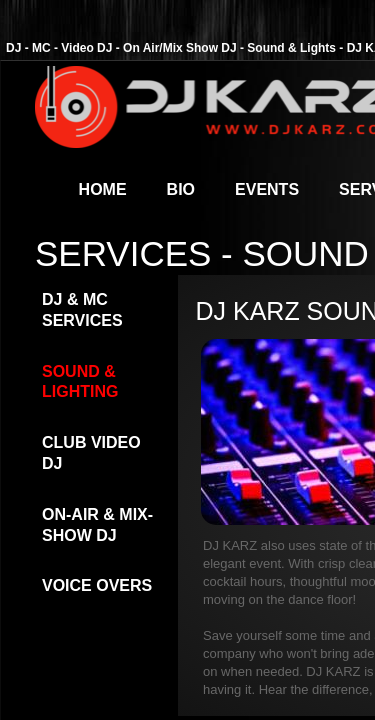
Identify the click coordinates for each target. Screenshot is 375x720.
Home (103, 189)
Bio (181, 189)
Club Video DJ (91, 453)
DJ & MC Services (82, 310)
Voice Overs (97, 585)
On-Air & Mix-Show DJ (97, 525)
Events (267, 189)
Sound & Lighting (80, 382)
